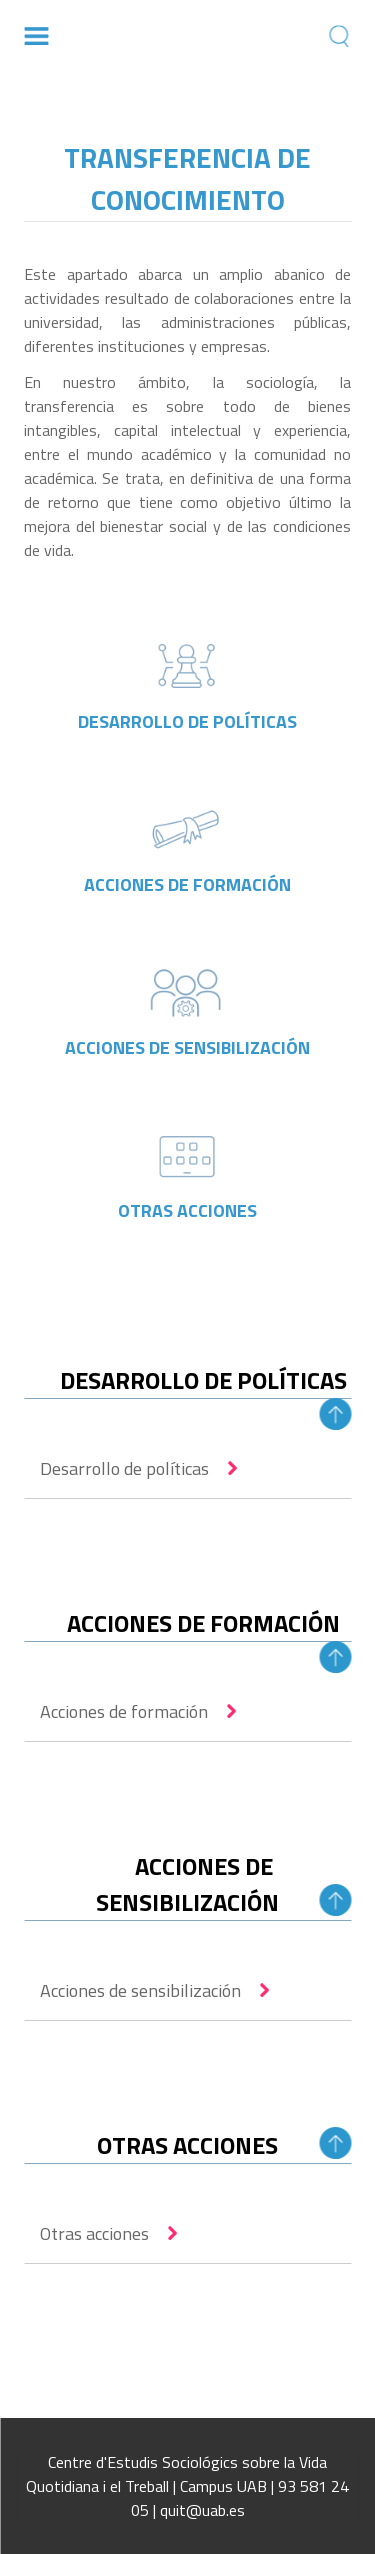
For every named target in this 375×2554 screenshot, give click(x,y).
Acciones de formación (124, 1711)
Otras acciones (94, 2233)
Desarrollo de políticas (124, 1468)
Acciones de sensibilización (140, 1990)
